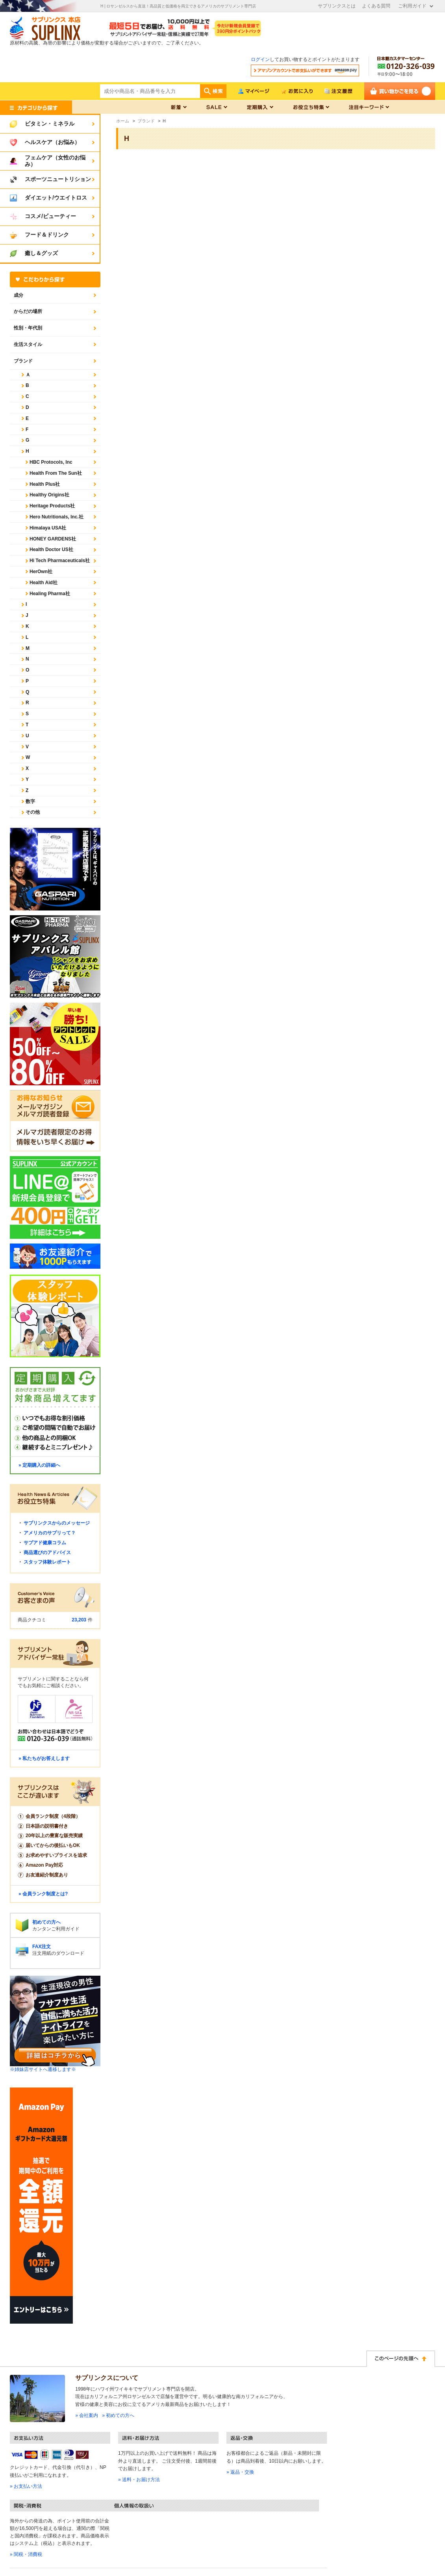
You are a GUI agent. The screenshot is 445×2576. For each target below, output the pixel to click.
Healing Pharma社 (50, 593)
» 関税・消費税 (26, 2554)
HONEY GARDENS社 (53, 539)
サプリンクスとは (337, 6)
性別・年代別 (28, 328)
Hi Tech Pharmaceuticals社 (60, 560)
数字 (30, 801)
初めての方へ (46, 1922)
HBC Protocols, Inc (51, 462)
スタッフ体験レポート (47, 1562)
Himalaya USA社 (48, 528)
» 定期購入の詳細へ (39, 1465)
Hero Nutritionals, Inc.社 (56, 517)
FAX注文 (41, 1946)
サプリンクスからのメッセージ (57, 1523)
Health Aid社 (43, 582)
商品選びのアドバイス (47, 1552)
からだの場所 (28, 311)
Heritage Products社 (52, 506)
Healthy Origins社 (49, 495)
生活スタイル (28, 344)
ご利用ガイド (412, 6)
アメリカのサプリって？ (50, 1533)
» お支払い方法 (26, 2486)
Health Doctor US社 (51, 549)
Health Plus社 (45, 484)
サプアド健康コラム (45, 1542)
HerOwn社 (41, 571)
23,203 (79, 1620)
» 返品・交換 (240, 2472)
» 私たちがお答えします (44, 1758)
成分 (18, 295)
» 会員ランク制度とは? (43, 1894)
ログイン (260, 59)
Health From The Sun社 (56, 473)
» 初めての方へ (118, 2415)
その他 (33, 812)
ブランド (23, 361)
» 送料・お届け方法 (139, 2479)
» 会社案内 (86, 2415)
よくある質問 (376, 6)
